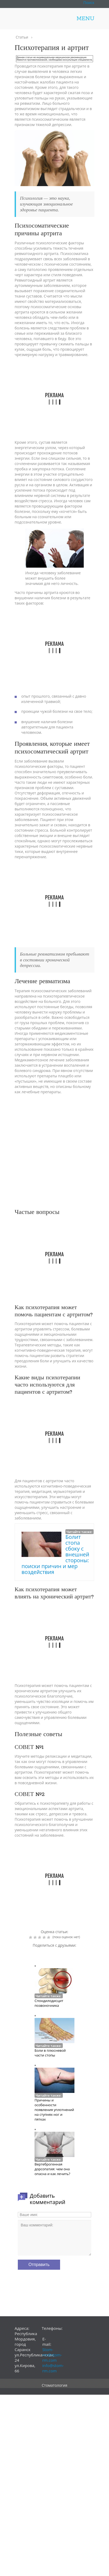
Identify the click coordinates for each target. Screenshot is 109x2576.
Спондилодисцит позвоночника (49, 2003)
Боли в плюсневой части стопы (50, 2053)
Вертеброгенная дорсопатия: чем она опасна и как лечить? (52, 2169)
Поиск (88, 2)
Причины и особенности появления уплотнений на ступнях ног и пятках (54, 2110)
